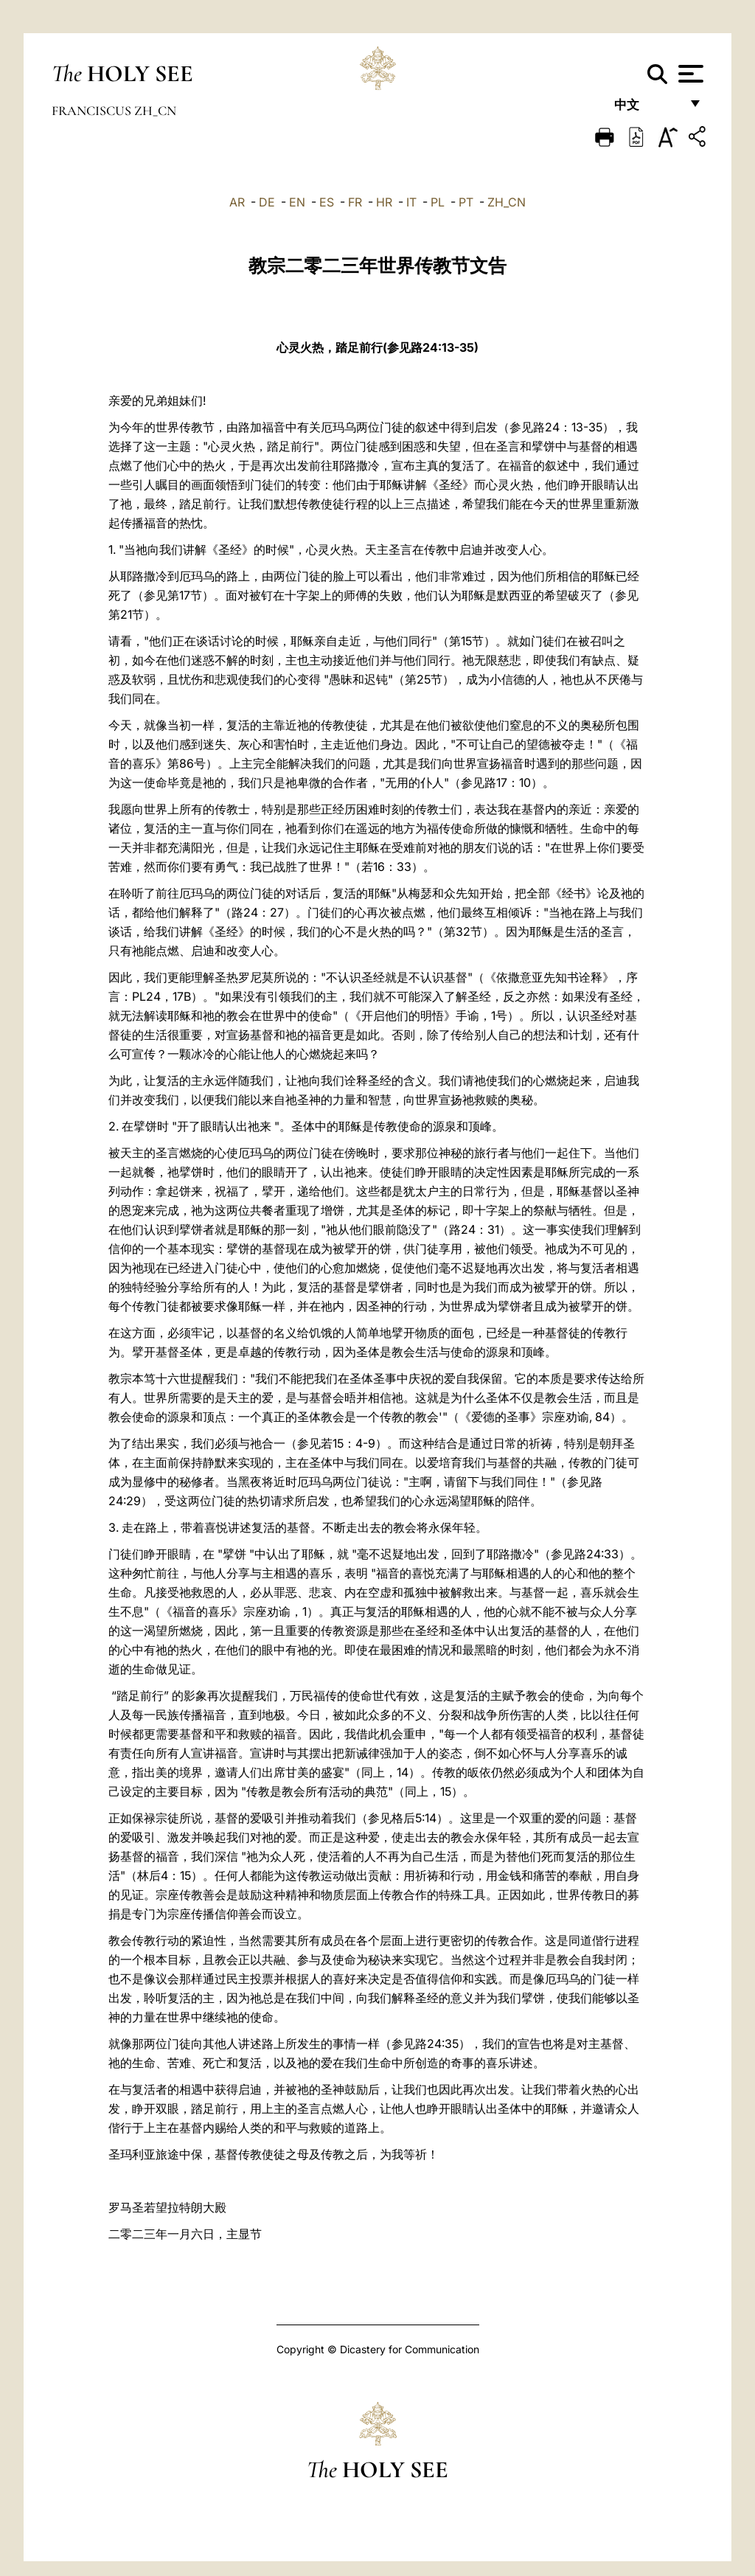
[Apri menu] (689, 73)
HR (384, 202)
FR (355, 202)
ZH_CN (506, 202)
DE (267, 202)
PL (438, 202)
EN (297, 202)
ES (326, 202)
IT (411, 202)
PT (466, 202)
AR (237, 202)
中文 (647, 108)
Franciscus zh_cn (114, 111)
